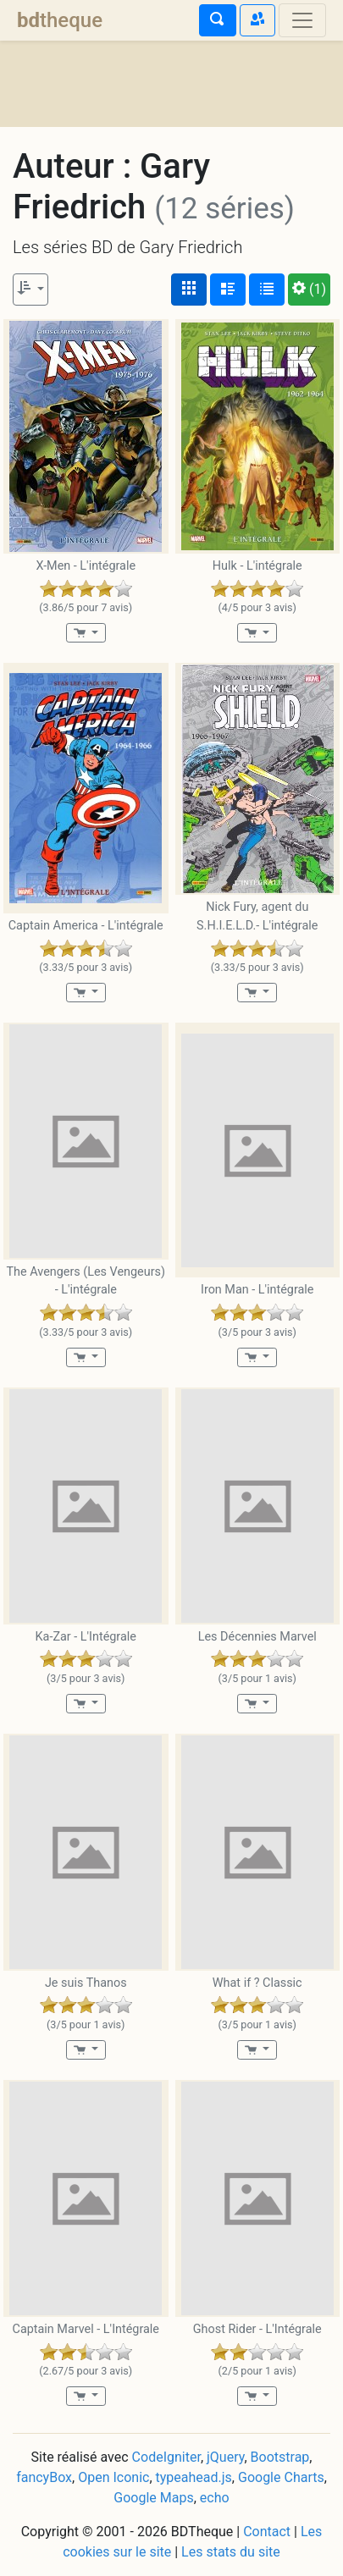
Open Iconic (113, 2477)
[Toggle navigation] (302, 20)
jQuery (225, 2457)
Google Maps (153, 2498)
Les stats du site (230, 2552)
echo (215, 2498)
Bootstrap (280, 2457)
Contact (266, 2532)
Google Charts (281, 2477)
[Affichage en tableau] (267, 289)
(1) (309, 289)
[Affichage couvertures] (189, 289)
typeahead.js (194, 2477)
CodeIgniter (166, 2457)
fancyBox (44, 2477)
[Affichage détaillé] (228, 289)
